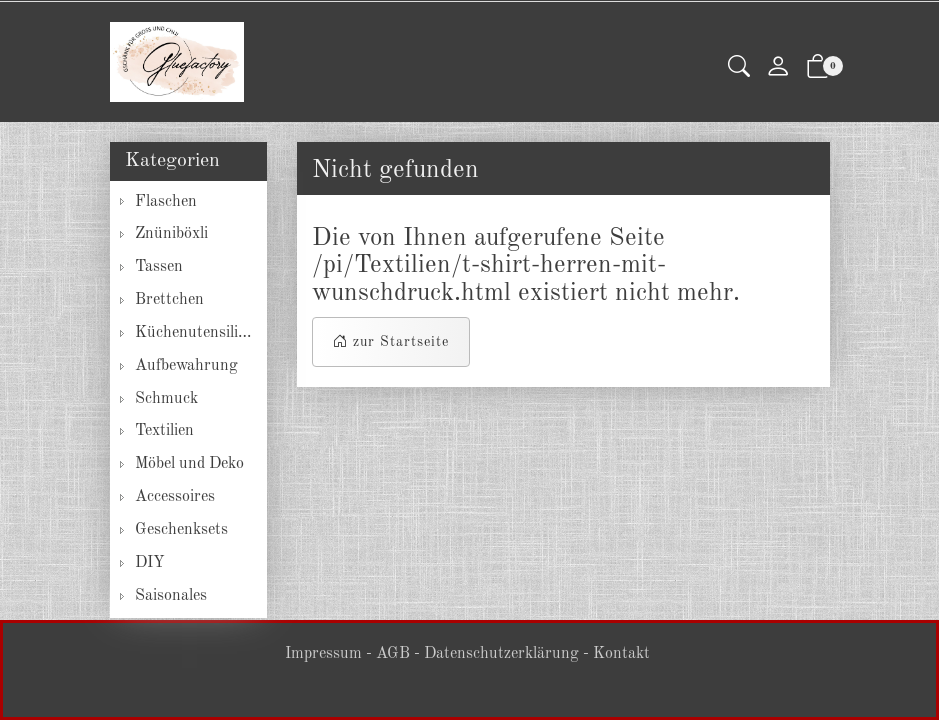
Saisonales (171, 596)
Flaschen (166, 202)
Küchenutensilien (194, 333)
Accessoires (175, 497)
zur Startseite (391, 342)
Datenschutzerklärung (501, 654)
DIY (150, 563)
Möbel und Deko (189, 464)
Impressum (323, 654)
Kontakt (621, 654)
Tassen (159, 267)
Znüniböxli (171, 234)
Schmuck (166, 399)
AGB (393, 654)
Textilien (164, 431)
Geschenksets (181, 530)
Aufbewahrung (186, 366)
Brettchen (169, 300)
